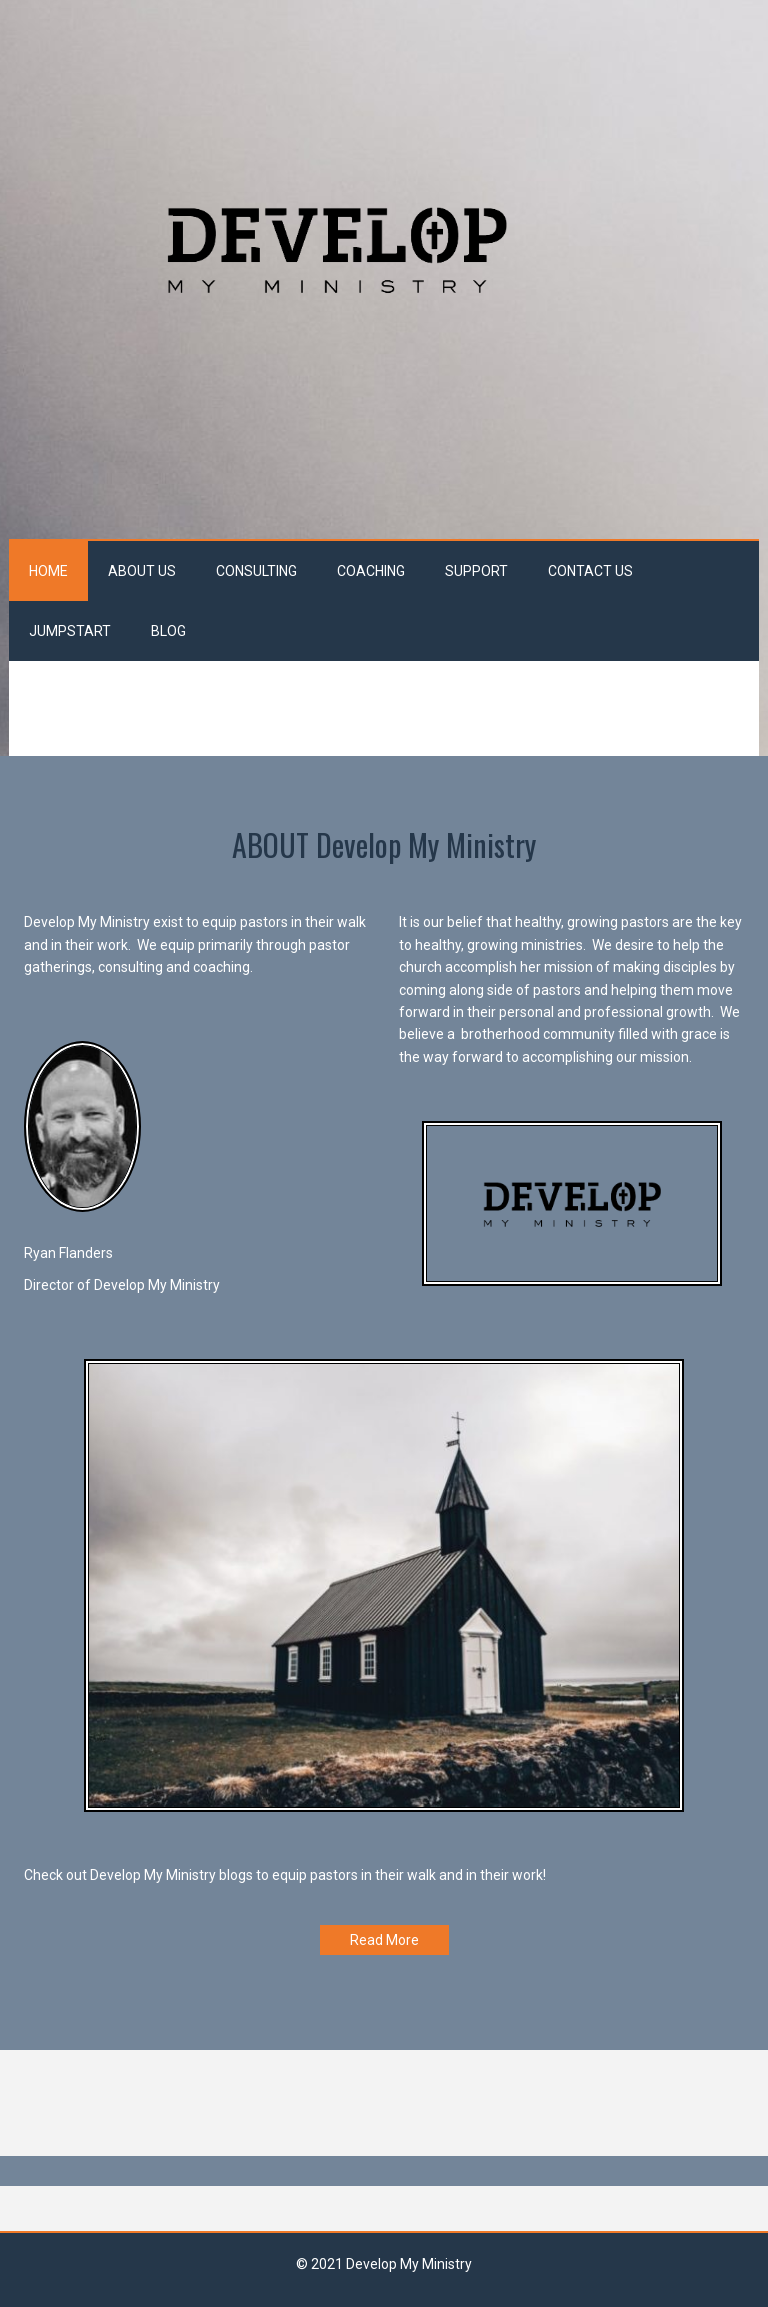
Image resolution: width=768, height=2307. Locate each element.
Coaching (371, 571)
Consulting (256, 571)
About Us (142, 571)
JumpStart (70, 631)
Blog (168, 631)
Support (476, 571)
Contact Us (590, 571)
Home (48, 571)
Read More (384, 1940)
